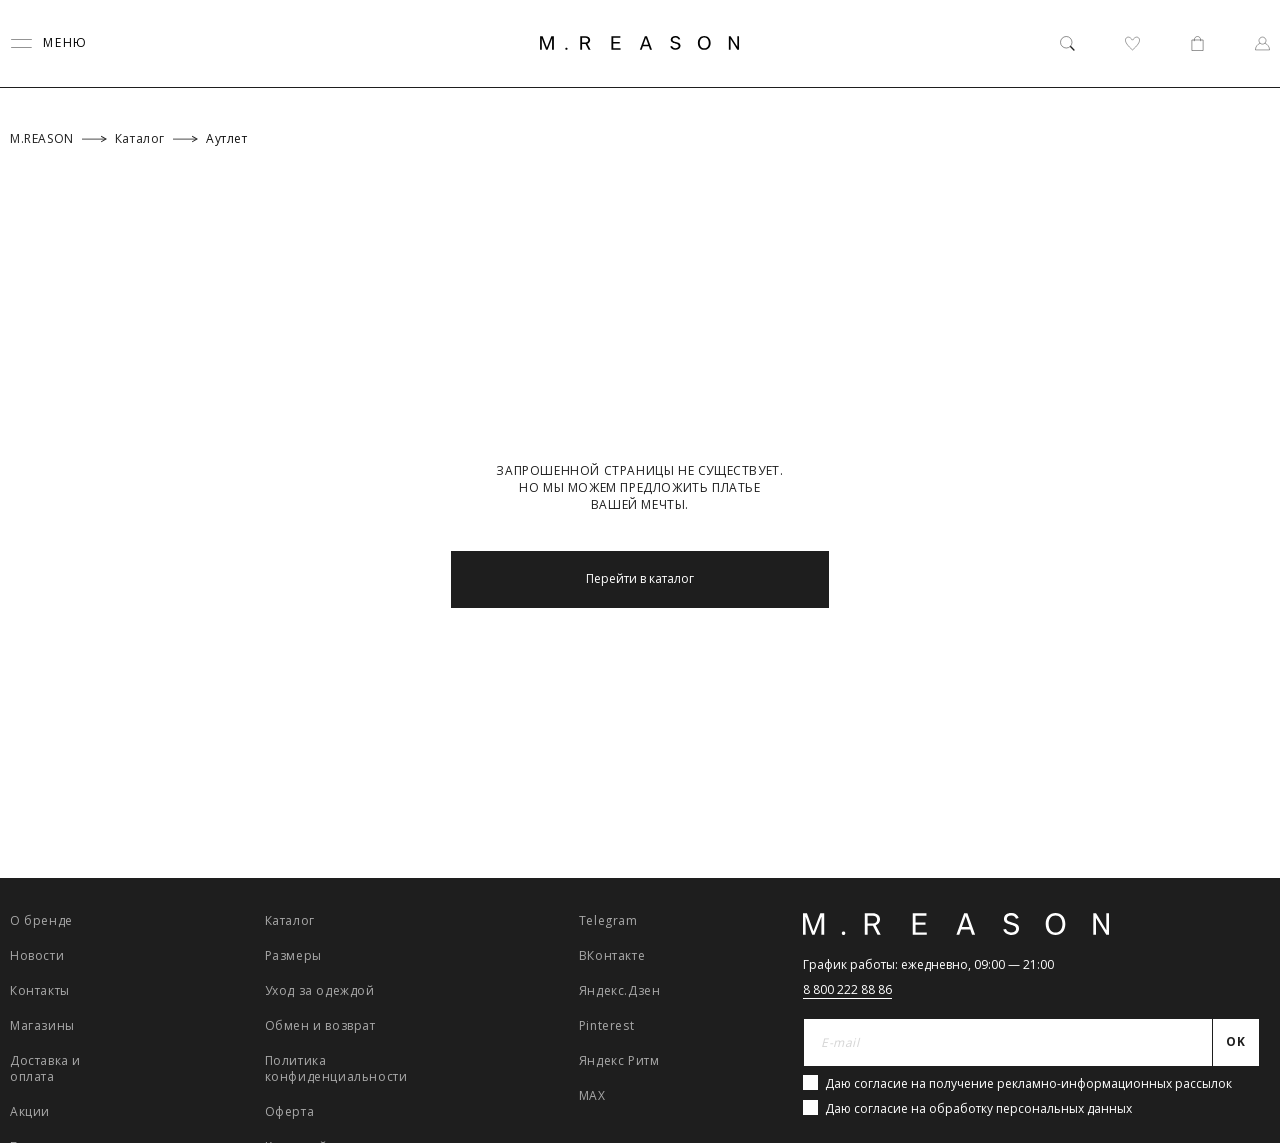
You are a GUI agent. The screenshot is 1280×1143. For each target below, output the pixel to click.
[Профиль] (1262, 43)
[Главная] (640, 43)
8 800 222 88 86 (847, 989)
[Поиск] (1067, 43)
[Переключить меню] (49, 43)
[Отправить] (1236, 1043)
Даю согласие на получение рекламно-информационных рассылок (1028, 1083)
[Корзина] (1197, 43)
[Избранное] (1132, 43)
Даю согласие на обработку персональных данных (978, 1108)
